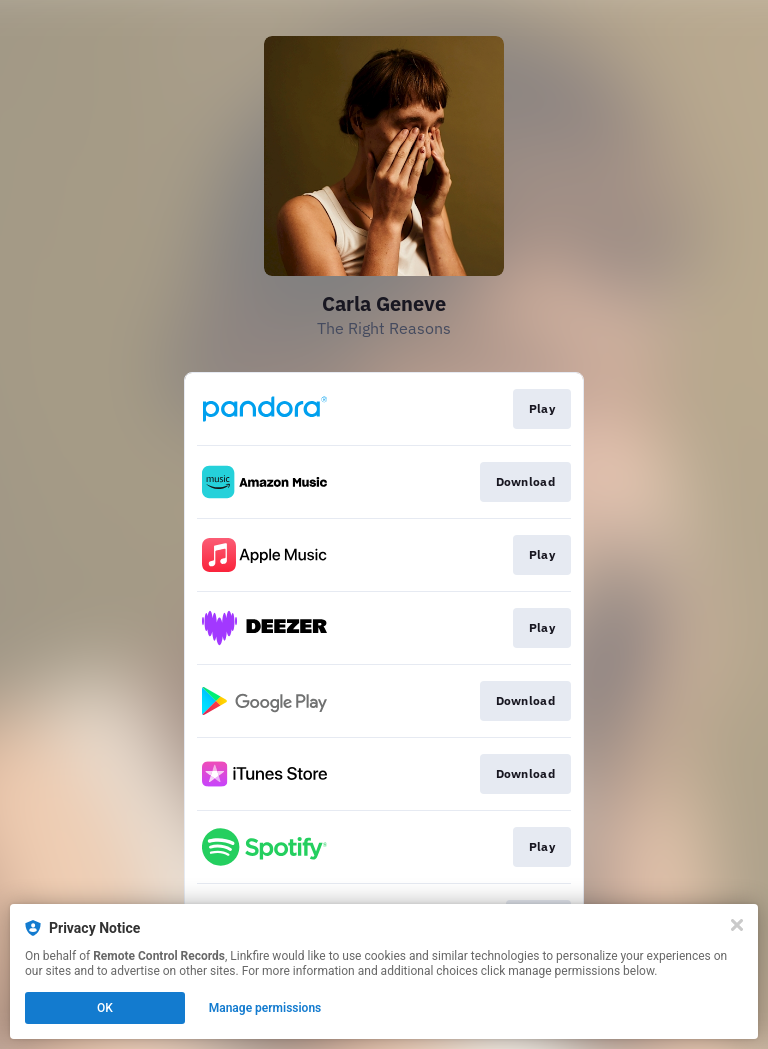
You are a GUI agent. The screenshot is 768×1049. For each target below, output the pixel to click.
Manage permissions (265, 1008)
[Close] (737, 925)
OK (105, 1008)
